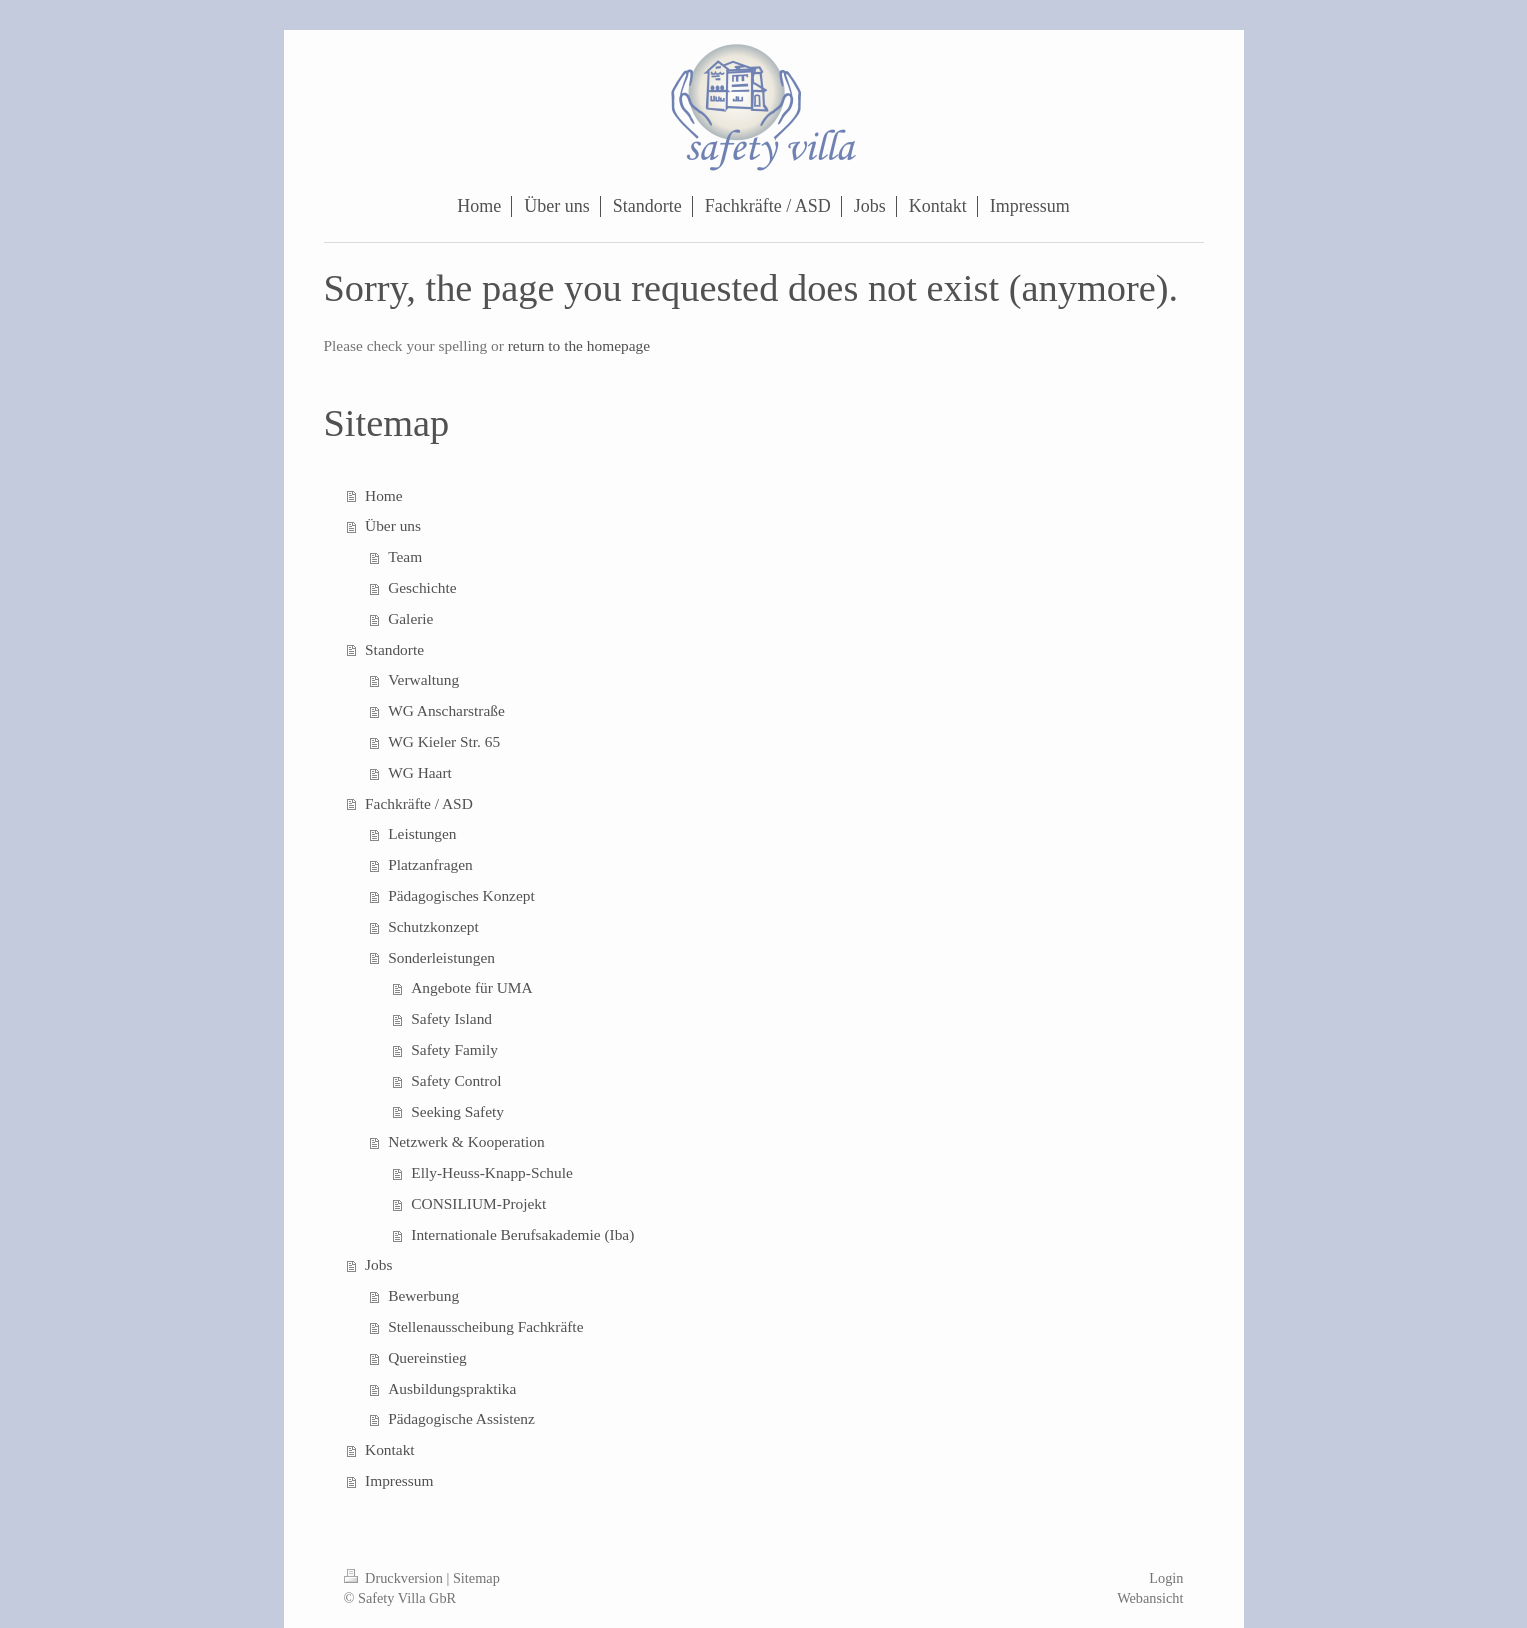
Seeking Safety (457, 1111)
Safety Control (456, 1080)
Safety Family (454, 1049)
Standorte (394, 649)
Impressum (399, 1480)
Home (384, 495)
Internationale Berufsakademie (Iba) (522, 1234)
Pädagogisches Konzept (461, 895)
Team (405, 556)
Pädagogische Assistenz (461, 1418)
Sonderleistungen (441, 957)
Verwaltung (423, 679)
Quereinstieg (427, 1357)
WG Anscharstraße (446, 710)
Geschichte (422, 587)
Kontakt (390, 1449)
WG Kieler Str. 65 (444, 741)
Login (1166, 1578)
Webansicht (1150, 1598)
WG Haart (420, 772)
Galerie (410, 618)
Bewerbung (423, 1295)
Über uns (393, 525)
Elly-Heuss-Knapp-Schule (492, 1172)
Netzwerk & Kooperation (466, 1141)
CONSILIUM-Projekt (478, 1203)
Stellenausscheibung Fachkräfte (485, 1326)
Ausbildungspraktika (452, 1388)
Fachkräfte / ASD (419, 803)
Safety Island (451, 1018)
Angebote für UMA (471, 987)
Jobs (378, 1264)
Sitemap (476, 1578)
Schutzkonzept (433, 926)
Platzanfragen (430, 864)
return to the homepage (579, 345)
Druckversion (395, 1578)
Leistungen (422, 833)
